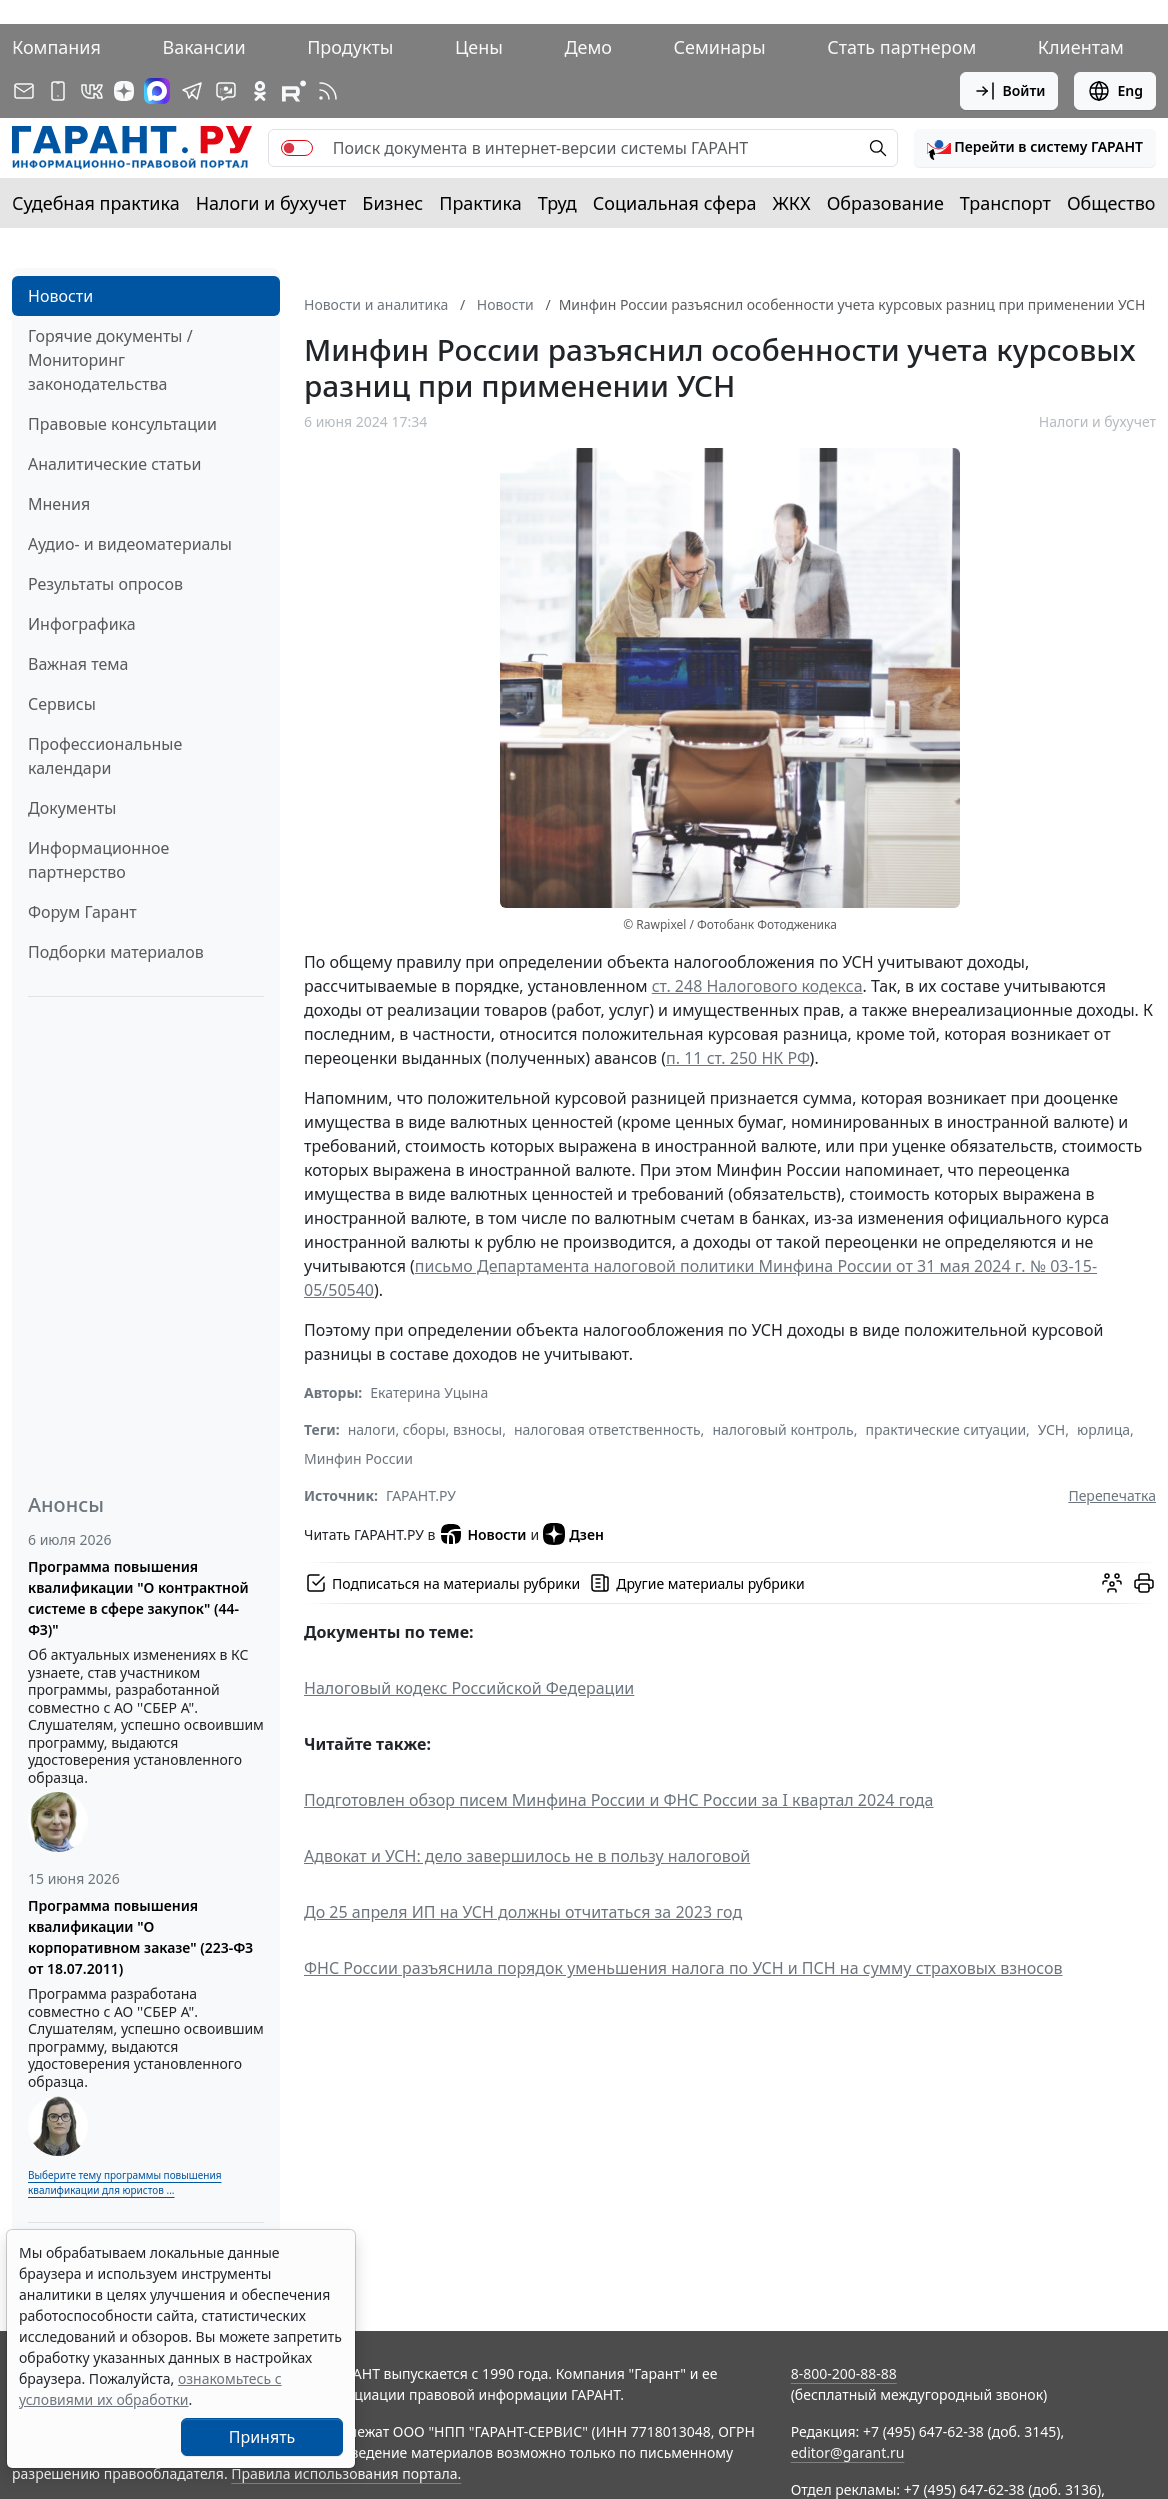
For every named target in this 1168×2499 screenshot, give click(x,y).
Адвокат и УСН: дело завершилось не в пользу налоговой (527, 1856)
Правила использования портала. (346, 2473)
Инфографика (82, 624)
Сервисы (62, 704)
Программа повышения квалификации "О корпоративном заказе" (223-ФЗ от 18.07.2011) (140, 1937)
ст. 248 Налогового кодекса (757, 986)
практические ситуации (945, 1429)
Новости (60, 296)
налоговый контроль (782, 1429)
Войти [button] (1009, 91)
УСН (1051, 1429)
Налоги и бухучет (271, 203)
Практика (480, 203)
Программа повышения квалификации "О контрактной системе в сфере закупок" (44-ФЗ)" (138, 1598)
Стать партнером (901, 47)
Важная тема (78, 664)
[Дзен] (124, 91)
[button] (1035, 148)
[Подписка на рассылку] (24, 91)
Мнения (59, 504)
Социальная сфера (675, 203)
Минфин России (358, 1458)
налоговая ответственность (607, 1429)
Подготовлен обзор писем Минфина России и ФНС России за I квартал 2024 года (618, 1800)
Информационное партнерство (98, 860)
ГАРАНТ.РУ (421, 1495)
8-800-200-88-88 (844, 2373)
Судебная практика (96, 203)
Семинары (720, 47)
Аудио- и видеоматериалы (130, 544)
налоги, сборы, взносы (425, 1429)
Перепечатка (1112, 1495)
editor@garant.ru (848, 2452)
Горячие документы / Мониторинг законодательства (110, 360)
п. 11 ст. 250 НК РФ (738, 1058)
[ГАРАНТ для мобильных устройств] (58, 91)
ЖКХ (792, 203)
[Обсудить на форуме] (1112, 1583)
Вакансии (203, 47)
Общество (1111, 203)
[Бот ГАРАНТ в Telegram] (226, 91)
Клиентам (1081, 47)
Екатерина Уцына (429, 1392)
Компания (56, 47)
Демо (588, 47)
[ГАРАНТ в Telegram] (192, 91)
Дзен (573, 1534)
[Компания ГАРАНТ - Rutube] (294, 91)
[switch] (297, 148)
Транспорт (1005, 203)
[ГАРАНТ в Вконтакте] (92, 91)
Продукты (350, 47)
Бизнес (392, 203)
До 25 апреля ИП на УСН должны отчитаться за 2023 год (523, 1912)
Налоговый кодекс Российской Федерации (469, 1688)
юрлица (1103, 1429)
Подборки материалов (116, 952)
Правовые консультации (122, 424)
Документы (72, 808)
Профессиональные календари (105, 756)
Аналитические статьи (114, 464)
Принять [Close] (262, 2437)
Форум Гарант (82, 912)
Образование (885, 203)
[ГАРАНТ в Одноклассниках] (260, 91)
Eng (1115, 91)
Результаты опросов (105, 584)
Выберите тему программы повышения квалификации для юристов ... (124, 2182)
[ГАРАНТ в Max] (157, 91)
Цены (479, 47)
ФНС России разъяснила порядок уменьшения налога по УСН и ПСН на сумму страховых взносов (683, 1968)
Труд (557, 203)
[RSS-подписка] (328, 91)
